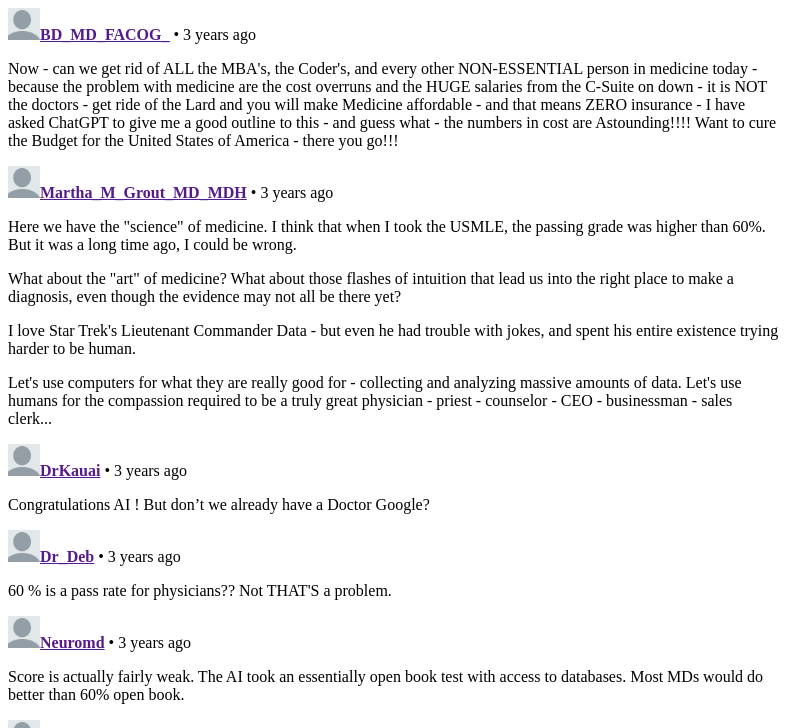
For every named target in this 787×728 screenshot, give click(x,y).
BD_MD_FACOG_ (104, 34)
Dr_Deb (67, 556)
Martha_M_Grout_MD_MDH (143, 192)
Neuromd (72, 642)
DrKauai (70, 470)
